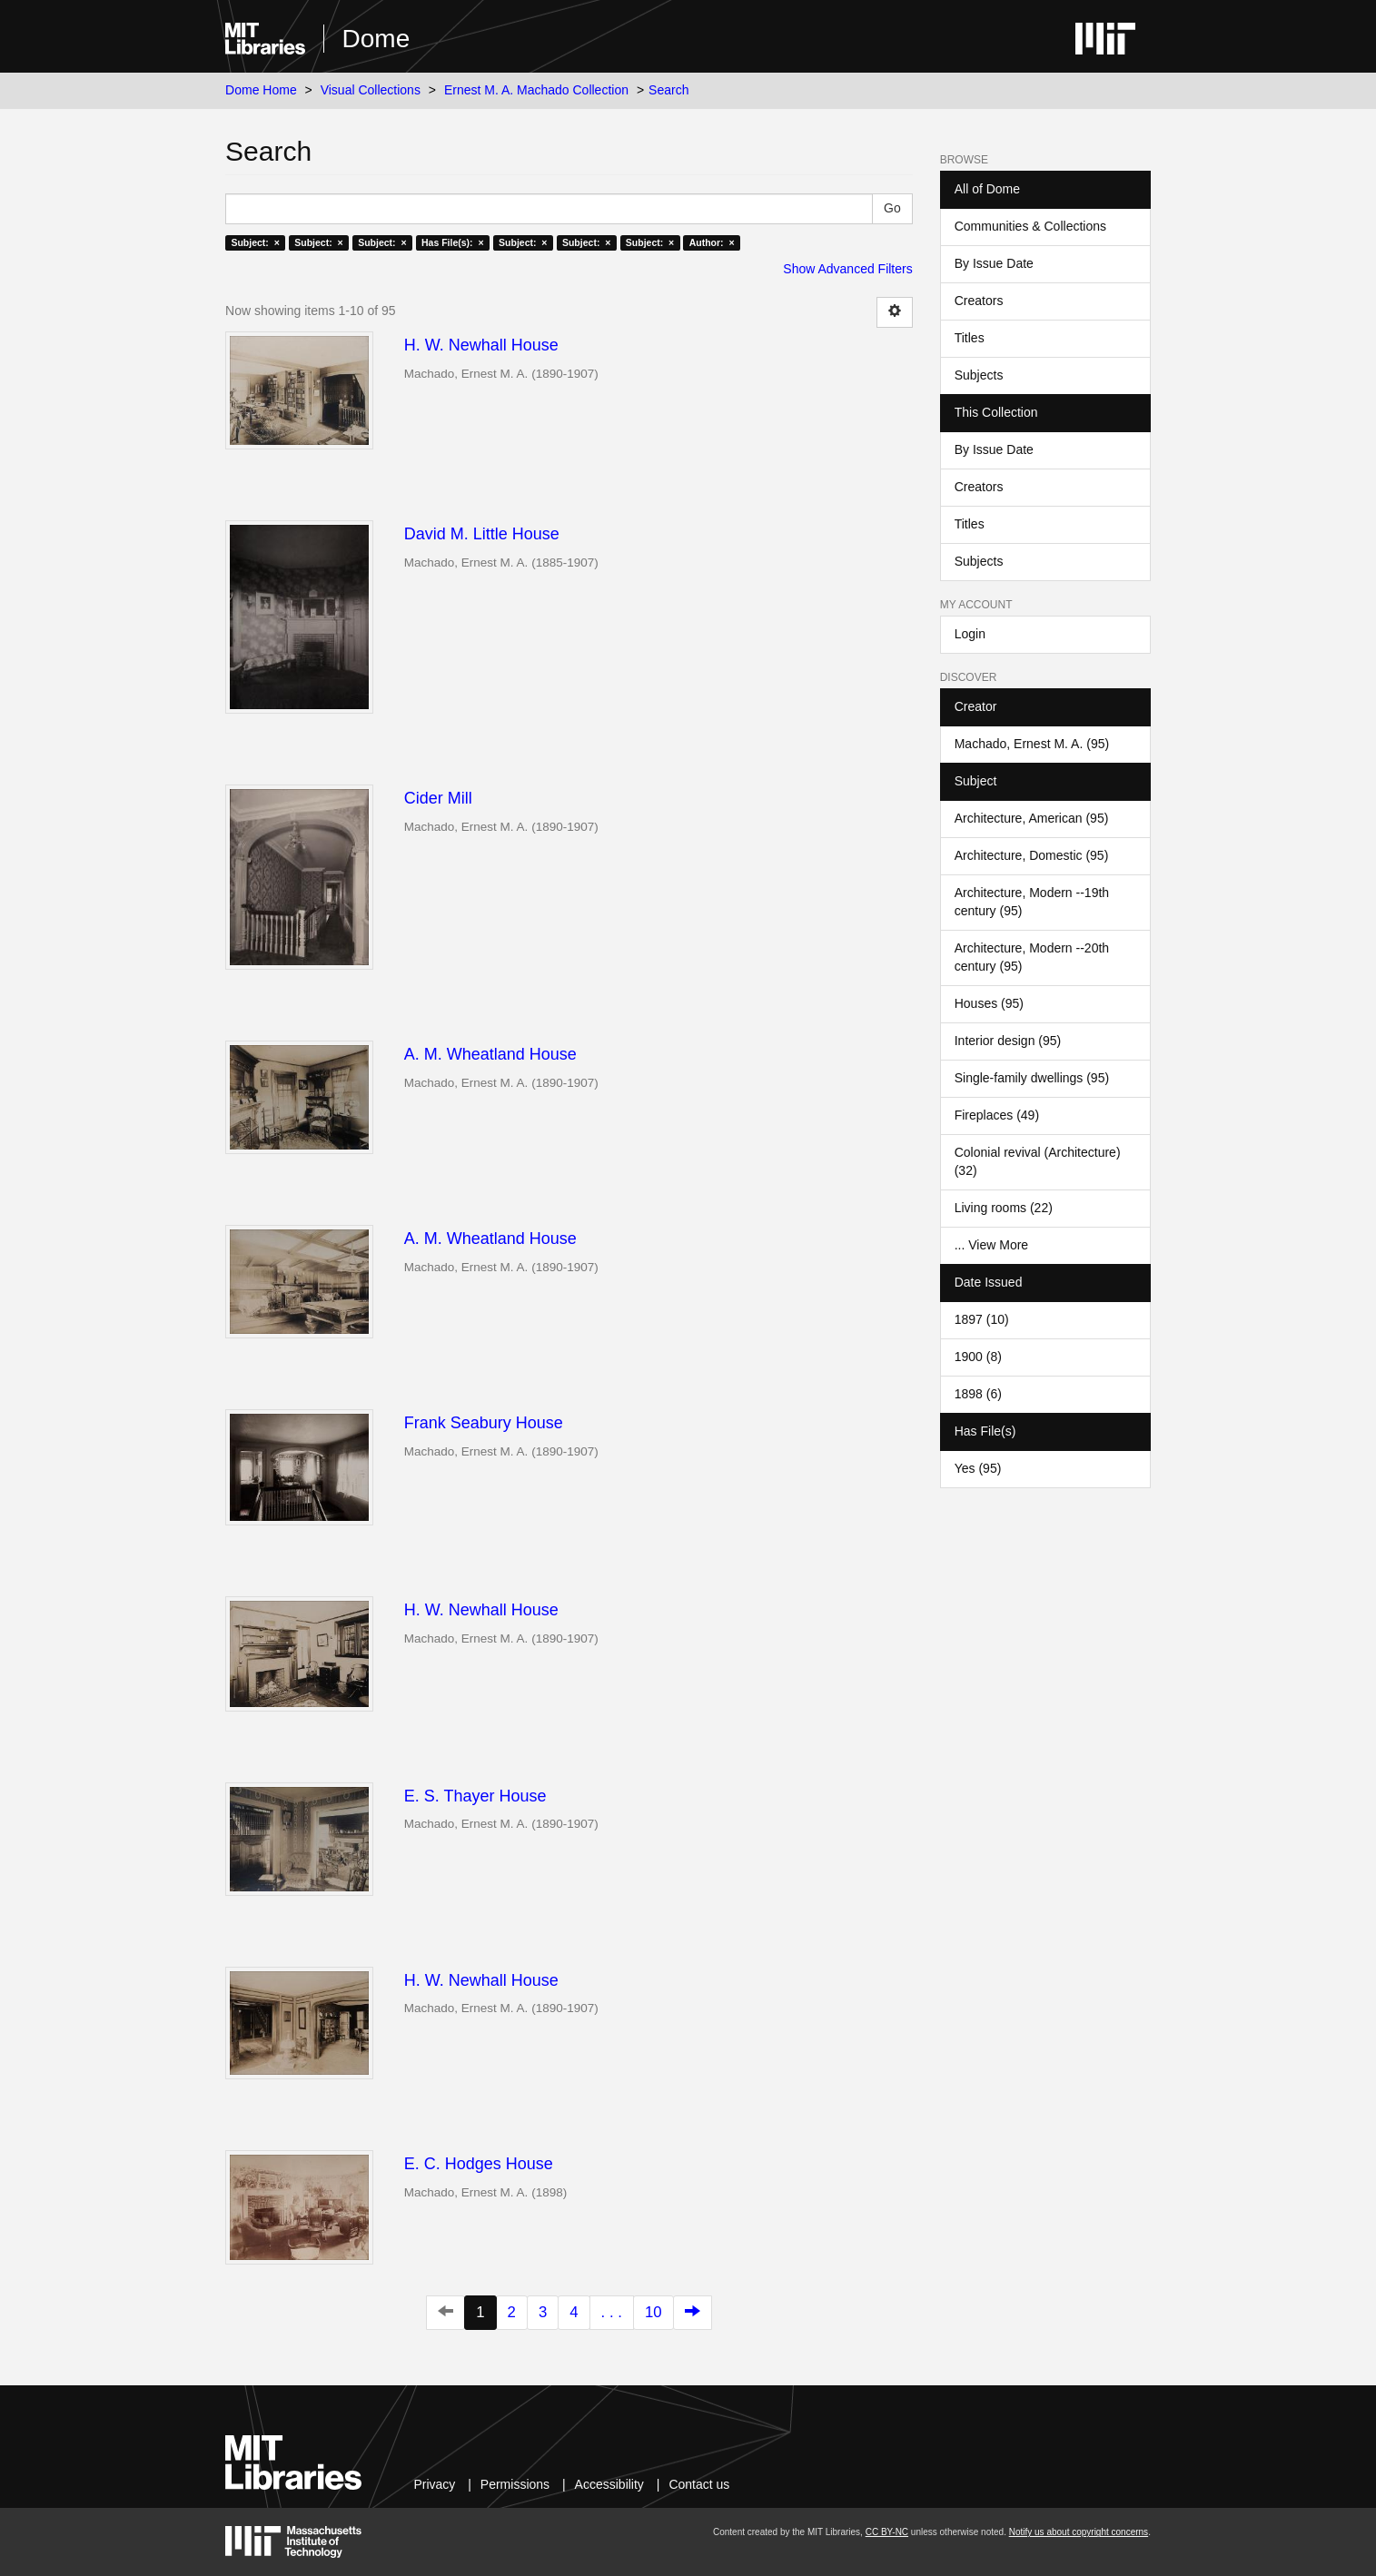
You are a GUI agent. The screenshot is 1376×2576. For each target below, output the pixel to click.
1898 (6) (978, 1394)
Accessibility (609, 2484)
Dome (376, 39)
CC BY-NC (887, 2532)
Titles (970, 338)
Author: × (712, 242)
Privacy (434, 2484)
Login (970, 634)
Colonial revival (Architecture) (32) (1038, 1161)
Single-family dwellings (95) (1032, 1078)
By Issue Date (994, 263)
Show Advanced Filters (847, 269)
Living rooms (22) (1004, 1207)
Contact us (698, 2484)
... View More (991, 1245)
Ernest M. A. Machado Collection (536, 90)
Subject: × (255, 242)
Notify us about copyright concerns (1078, 2532)
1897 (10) (982, 1319)
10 (653, 2312)
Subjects (979, 375)
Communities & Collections (1030, 226)
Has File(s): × (452, 242)
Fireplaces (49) (997, 1115)
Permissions (514, 2484)
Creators (979, 300)
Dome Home (261, 90)
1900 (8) (978, 1356)
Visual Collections (371, 90)
